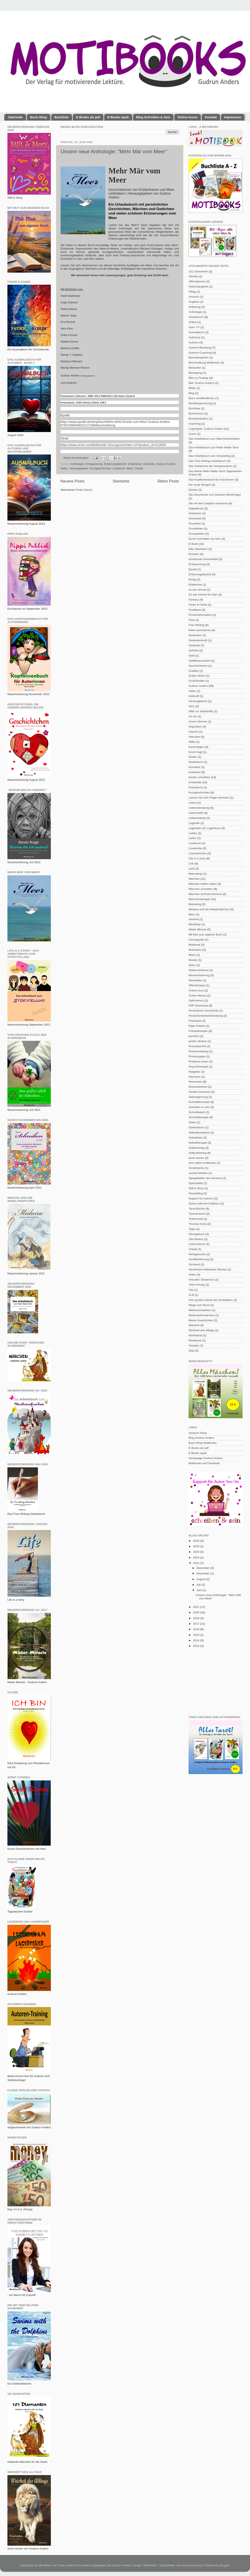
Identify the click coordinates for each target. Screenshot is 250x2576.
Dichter (193, 489)
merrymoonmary (192, 2565)
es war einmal (197, 589)
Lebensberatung (199, 807)
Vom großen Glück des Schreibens (211, 1300)
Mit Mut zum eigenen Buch (205, 934)
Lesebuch (118, 468)
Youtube (194, 1345)
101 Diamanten (198, 271)
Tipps (192, 1229)
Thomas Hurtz (198, 1223)
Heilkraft (194, 696)
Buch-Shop (38, 117)
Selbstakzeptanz (199, 1132)
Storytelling (196, 1193)
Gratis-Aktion (197, 675)
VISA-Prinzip (197, 1284)
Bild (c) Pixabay (198, 377)
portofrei (194, 1036)
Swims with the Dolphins (204, 1203)
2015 (196, 1634)
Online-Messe (197, 995)
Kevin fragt (195, 752)
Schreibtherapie (199, 1117)
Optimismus (196, 1000)
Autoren (194, 342)
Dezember (203, 1568)
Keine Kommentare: (77, 457)
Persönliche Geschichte (204, 1010)
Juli (198, 1584)
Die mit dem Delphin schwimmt (208, 503)
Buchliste (61, 117)
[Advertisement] (215, 1681)
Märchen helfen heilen (203, 883)
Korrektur (194, 767)
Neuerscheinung (199, 975)
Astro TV (194, 327)
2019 (196, 1618)
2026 (196, 1540)
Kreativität (195, 782)
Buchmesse (196, 413)
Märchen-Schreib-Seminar (205, 894)
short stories (196, 1158)
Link (191, 863)
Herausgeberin (78, 468)
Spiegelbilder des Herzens (205, 1178)
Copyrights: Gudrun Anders (206, 428)
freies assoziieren (200, 630)
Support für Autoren (201, 1198)
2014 (196, 1640)
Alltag (192, 291)
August (201, 1579)
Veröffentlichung (199, 1259)
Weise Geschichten (201, 1320)
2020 (196, 1612)
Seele (192, 1122)
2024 (196, 1551)
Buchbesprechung (200, 403)
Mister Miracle (197, 929)
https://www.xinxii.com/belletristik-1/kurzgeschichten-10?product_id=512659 (113, 445)
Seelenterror (196, 1127)
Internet (193, 731)
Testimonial (196, 1218)
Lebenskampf (197, 818)
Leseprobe (195, 848)
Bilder (192, 388)
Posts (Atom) (84, 489)
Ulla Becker (196, 1239)
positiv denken (198, 1041)
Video (192, 1274)
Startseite (15, 117)
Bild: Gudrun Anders (201, 383)
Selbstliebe (196, 1137)
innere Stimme (198, 721)
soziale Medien (198, 1173)
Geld (192, 655)
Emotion (194, 554)
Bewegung (195, 372)
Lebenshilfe (196, 812)
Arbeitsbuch (196, 317)
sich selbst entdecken (202, 1162)
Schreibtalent (197, 1112)
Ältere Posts (168, 481)
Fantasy (194, 599)
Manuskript (196, 873)
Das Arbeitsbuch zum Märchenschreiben (214, 438)
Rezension (195, 1081)
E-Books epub (118, 117)
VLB (191, 1294)
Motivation (195, 949)
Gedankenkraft (198, 640)
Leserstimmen (198, 853)
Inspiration (195, 726)
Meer (130, 468)
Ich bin (193, 716)
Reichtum (195, 1076)
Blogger (224, 2565)
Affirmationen (197, 281)
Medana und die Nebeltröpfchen (209, 909)
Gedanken (195, 635)
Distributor (195, 513)
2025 (196, 1546)
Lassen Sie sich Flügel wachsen (209, 797)
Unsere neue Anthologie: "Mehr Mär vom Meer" (114, 151)
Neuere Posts (72, 481)
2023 (196, 1557)
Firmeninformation (200, 614)
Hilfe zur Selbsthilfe (201, 711)
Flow (192, 620)
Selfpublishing (197, 1152)
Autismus (194, 337)
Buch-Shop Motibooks (203, 1442)
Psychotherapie (198, 1066)
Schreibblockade (199, 1102)
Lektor (193, 838)
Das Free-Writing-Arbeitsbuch (207, 461)
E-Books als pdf (88, 117)
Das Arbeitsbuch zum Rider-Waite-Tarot (214, 447)
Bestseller (195, 367)
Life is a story (197, 858)
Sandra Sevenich (199, 1091)
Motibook (194, 944)
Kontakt (211, 117)
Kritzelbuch (196, 787)
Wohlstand (195, 1335)
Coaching (195, 423)
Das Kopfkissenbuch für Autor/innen (211, 479)
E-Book (193, 543)
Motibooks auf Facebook (204, 1463)
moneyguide (196, 939)
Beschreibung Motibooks (204, 362)
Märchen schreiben (201, 889)
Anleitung (194, 306)
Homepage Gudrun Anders (206, 1458)
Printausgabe (197, 1056)
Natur (192, 965)
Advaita (193, 276)
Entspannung (94, 464)
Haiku (64, 468)
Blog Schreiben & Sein (153, 117)
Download (195, 518)
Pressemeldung (198, 1051)
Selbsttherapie (198, 1142)
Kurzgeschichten (100, 468)
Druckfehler (196, 528)
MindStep (195, 924)
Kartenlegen (196, 747)
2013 (196, 1646)
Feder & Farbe (198, 604)
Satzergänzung (198, 1096)
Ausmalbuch (196, 332)
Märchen (194, 878)
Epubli (193, 569)
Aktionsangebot (198, 286)
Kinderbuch (196, 762)
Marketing (195, 904)
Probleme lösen (198, 1061)
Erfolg (192, 579)
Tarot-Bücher (197, 1208)
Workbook (195, 1340)
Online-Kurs (196, 990)
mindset (194, 919)
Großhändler (197, 680)
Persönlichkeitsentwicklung (206, 1015)
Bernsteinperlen (199, 357)
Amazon (194, 296)
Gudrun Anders (165, 464)
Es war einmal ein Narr (203, 594)
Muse (192, 954)
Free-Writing (196, 625)
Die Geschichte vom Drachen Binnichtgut (215, 494)
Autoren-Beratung (200, 347)
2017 (196, 1623)
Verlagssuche (197, 1254)
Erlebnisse (135, 464)
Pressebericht (197, 1046)
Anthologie (77, 464)
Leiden (193, 833)
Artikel (193, 322)
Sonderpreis (196, 1168)
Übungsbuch (197, 1234)
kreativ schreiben (199, 777)
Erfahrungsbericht (115, 464)
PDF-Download (198, 1005)
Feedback (195, 609)
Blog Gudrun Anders (201, 1437)
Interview (194, 736)
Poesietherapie (198, 1031)
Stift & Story (196, 1188)
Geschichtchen (198, 665)
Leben (193, 802)
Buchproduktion (198, 418)
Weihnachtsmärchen (202, 1315)
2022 (196, 1563)
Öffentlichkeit (197, 985)
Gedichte (149, 464)
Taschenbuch (197, 1213)
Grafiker (194, 670)
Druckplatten (197, 533)
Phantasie (195, 1020)
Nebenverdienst (199, 970)
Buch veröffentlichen (201, 398)
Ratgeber (194, 1071)
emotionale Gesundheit (203, 559)
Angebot (194, 301)
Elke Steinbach (198, 549)
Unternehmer (197, 1244)
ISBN (192, 741)
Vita (191, 1289)
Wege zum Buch (199, 1305)
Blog (191, 393)
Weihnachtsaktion (200, 1310)
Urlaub (139, 468)
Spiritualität (196, 1183)
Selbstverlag (196, 1147)
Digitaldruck (196, 508)
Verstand (194, 1264)
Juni (199, 1590)
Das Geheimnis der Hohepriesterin (210, 466)
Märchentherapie (199, 899)
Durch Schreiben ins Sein (205, 538)
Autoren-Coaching (200, 352)
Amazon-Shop (198, 1432)
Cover (192, 433)
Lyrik (191, 868)
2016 (196, 1629)
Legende (194, 823)
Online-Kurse (187, 117)
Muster (193, 960)
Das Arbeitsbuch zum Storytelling (210, 455)
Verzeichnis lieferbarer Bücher (208, 1269)
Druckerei (195, 523)
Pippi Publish (197, 1025)
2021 (196, 1607)
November (203, 1573)
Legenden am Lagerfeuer (205, 828)
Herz (192, 706)
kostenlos (195, 772)
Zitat (191, 1350)
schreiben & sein (199, 1107)
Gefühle (194, 650)
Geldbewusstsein (199, 660)
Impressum (232, 117)
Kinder (193, 756)
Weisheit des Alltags (201, 1330)
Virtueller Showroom (201, 1279)
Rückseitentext (198, 1086)
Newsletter (195, 980)
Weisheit (194, 1325)
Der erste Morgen (200, 484)
